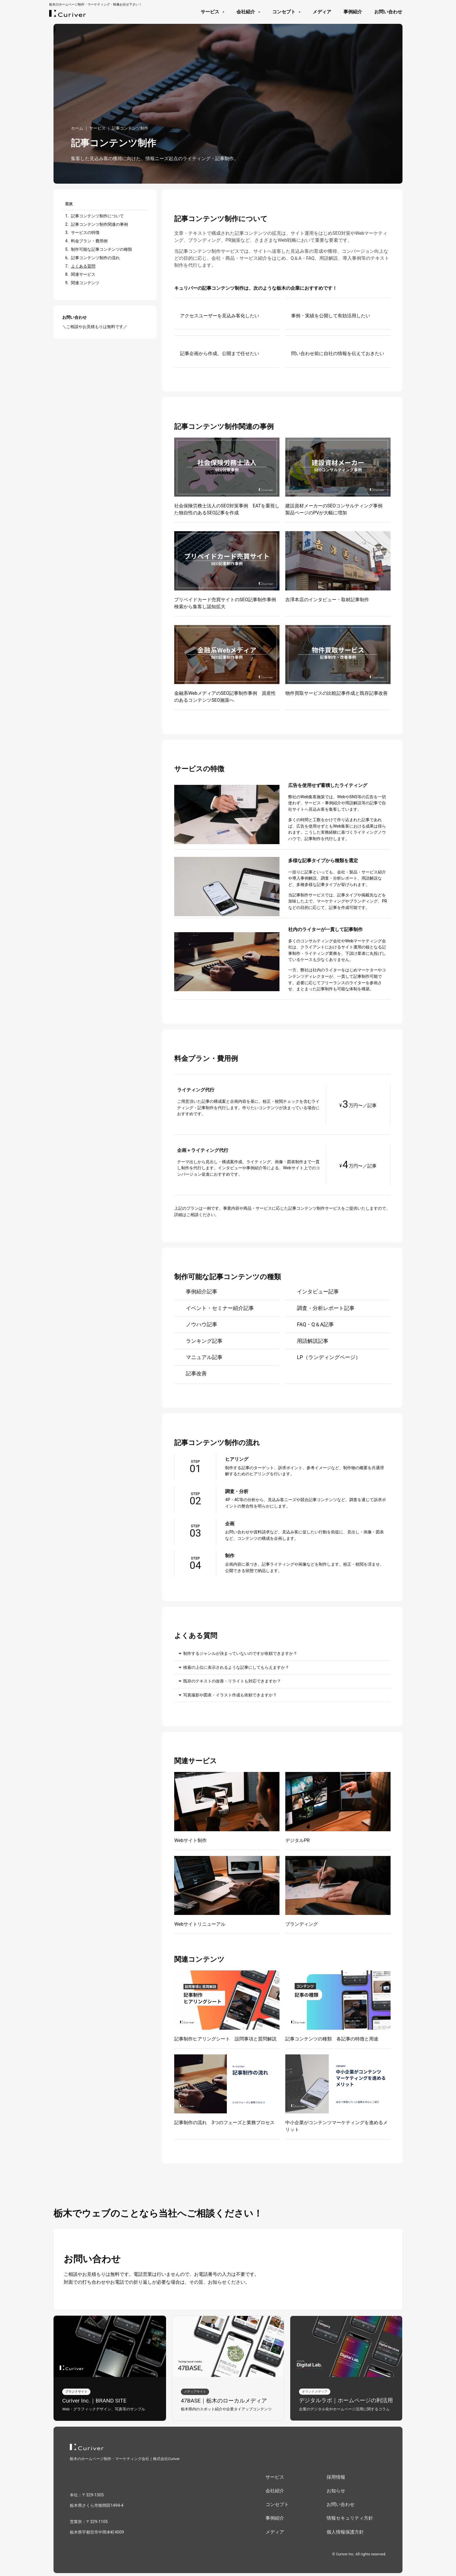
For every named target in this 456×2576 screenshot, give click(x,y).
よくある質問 (83, 266)
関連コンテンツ (85, 282)
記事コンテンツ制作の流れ (95, 257)
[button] (282, 1653)
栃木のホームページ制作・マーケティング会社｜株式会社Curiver (125, 2459)
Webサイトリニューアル (199, 1924)
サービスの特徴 (85, 232)
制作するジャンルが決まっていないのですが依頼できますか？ (240, 1653)
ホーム (77, 128)
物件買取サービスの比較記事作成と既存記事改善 (336, 693)
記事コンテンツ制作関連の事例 (99, 224)
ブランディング (301, 1924)
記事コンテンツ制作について (97, 216)
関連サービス (83, 274)
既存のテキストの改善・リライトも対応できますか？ (232, 1681)
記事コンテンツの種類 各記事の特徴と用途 (331, 2039)
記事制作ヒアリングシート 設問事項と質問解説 (225, 2039)
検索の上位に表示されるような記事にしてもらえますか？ (236, 1667)
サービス (97, 128)
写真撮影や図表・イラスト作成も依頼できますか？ (230, 1695)
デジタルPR (297, 1840)
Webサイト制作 (190, 1840)
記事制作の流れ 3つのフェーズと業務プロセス (224, 2122)
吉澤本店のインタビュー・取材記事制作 (327, 599)
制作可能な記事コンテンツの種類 (101, 249)
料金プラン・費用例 (89, 241)
